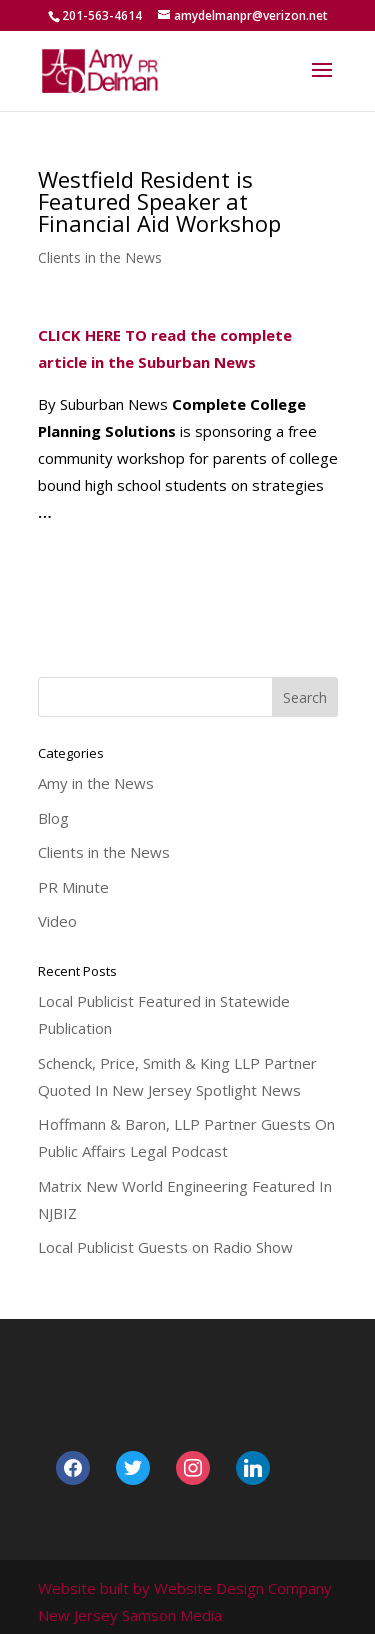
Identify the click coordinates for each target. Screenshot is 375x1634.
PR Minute (73, 887)
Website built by (94, 1588)
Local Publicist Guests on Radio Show (165, 1247)
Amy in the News (96, 783)
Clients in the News (100, 257)
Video (57, 921)
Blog (53, 818)
